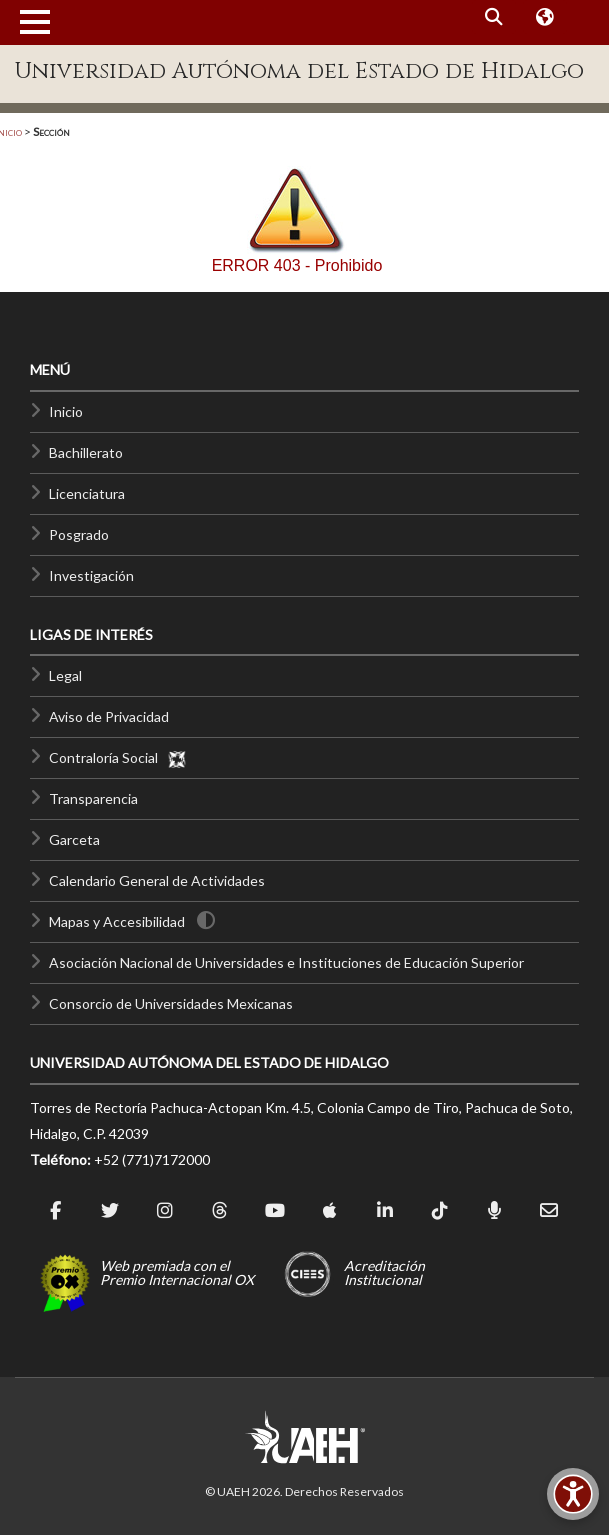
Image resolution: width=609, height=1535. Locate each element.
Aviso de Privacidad (109, 716)
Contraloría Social (118, 757)
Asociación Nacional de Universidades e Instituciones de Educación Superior (286, 962)
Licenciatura (87, 493)
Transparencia (93, 798)
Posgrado (79, 534)
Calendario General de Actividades (157, 880)
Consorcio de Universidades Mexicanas (171, 1003)
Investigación (91, 575)
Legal (65, 675)
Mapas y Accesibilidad (117, 921)
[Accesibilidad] (573, 1494)
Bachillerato (86, 452)
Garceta (74, 839)
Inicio (66, 411)
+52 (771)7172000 (152, 1159)
